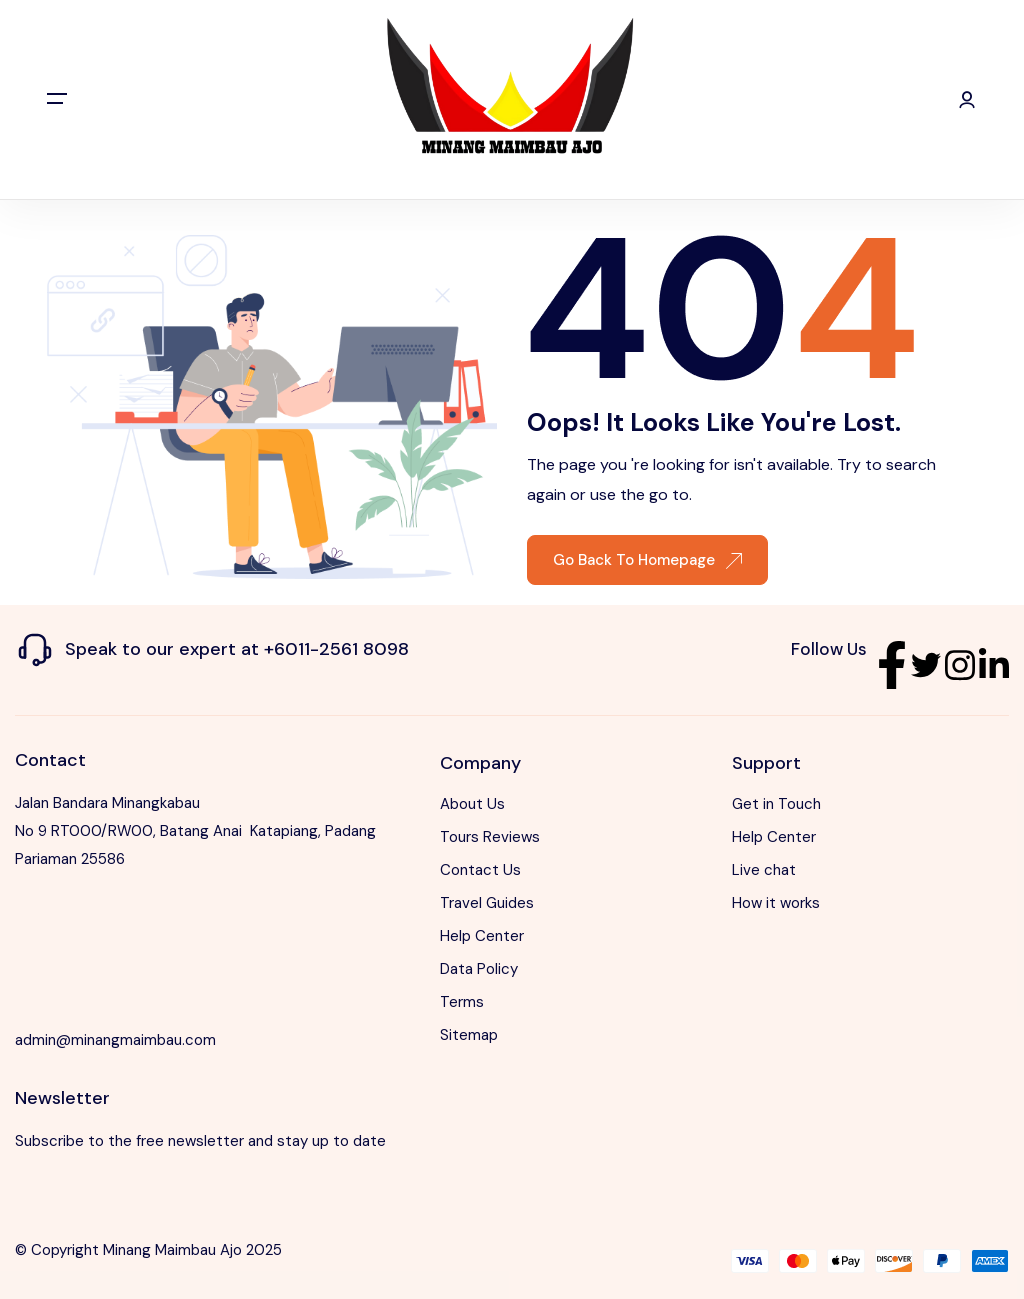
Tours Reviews (490, 837)
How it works (776, 903)
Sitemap (469, 1035)
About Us (472, 804)
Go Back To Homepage (647, 560)
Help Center (482, 936)
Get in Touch (776, 804)
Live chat (764, 870)
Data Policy (479, 969)
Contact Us (480, 870)
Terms (462, 1002)
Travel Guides (487, 903)
